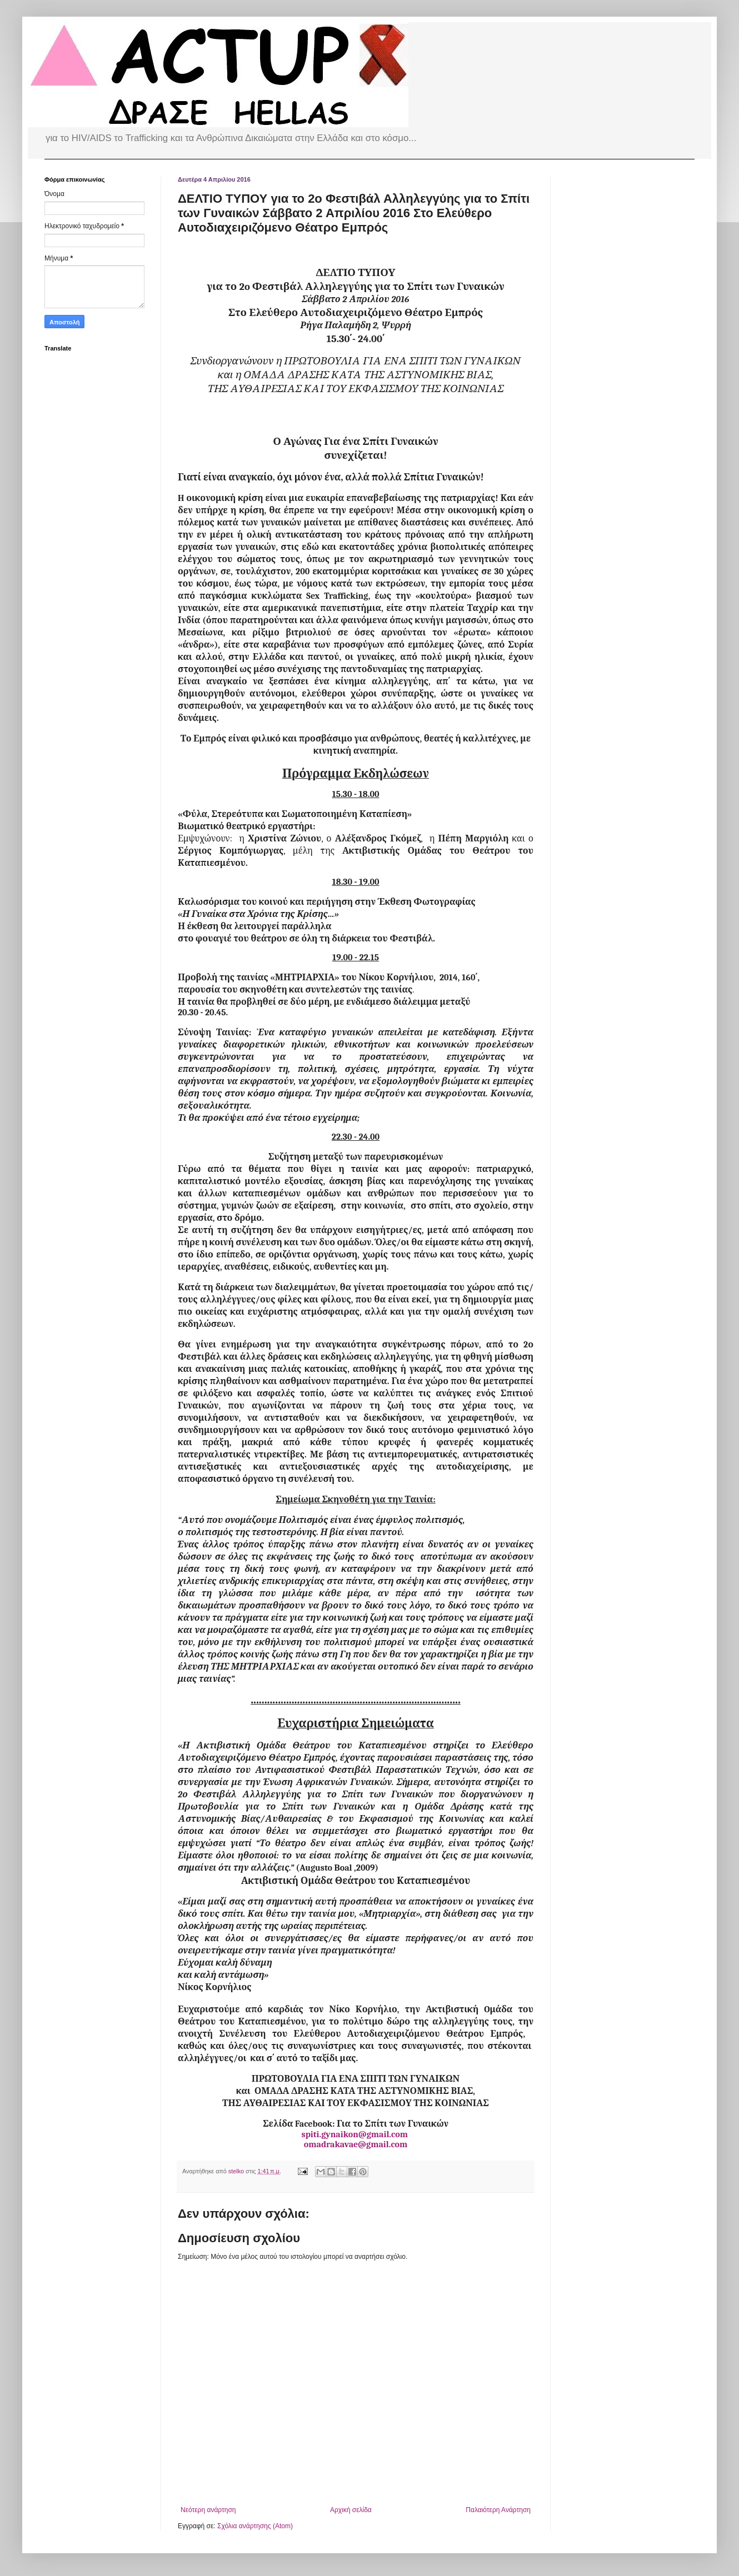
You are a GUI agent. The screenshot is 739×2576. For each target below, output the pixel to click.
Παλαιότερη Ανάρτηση (498, 2510)
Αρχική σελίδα (351, 2510)
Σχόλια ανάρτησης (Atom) (255, 2526)
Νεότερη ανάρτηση (208, 2510)
